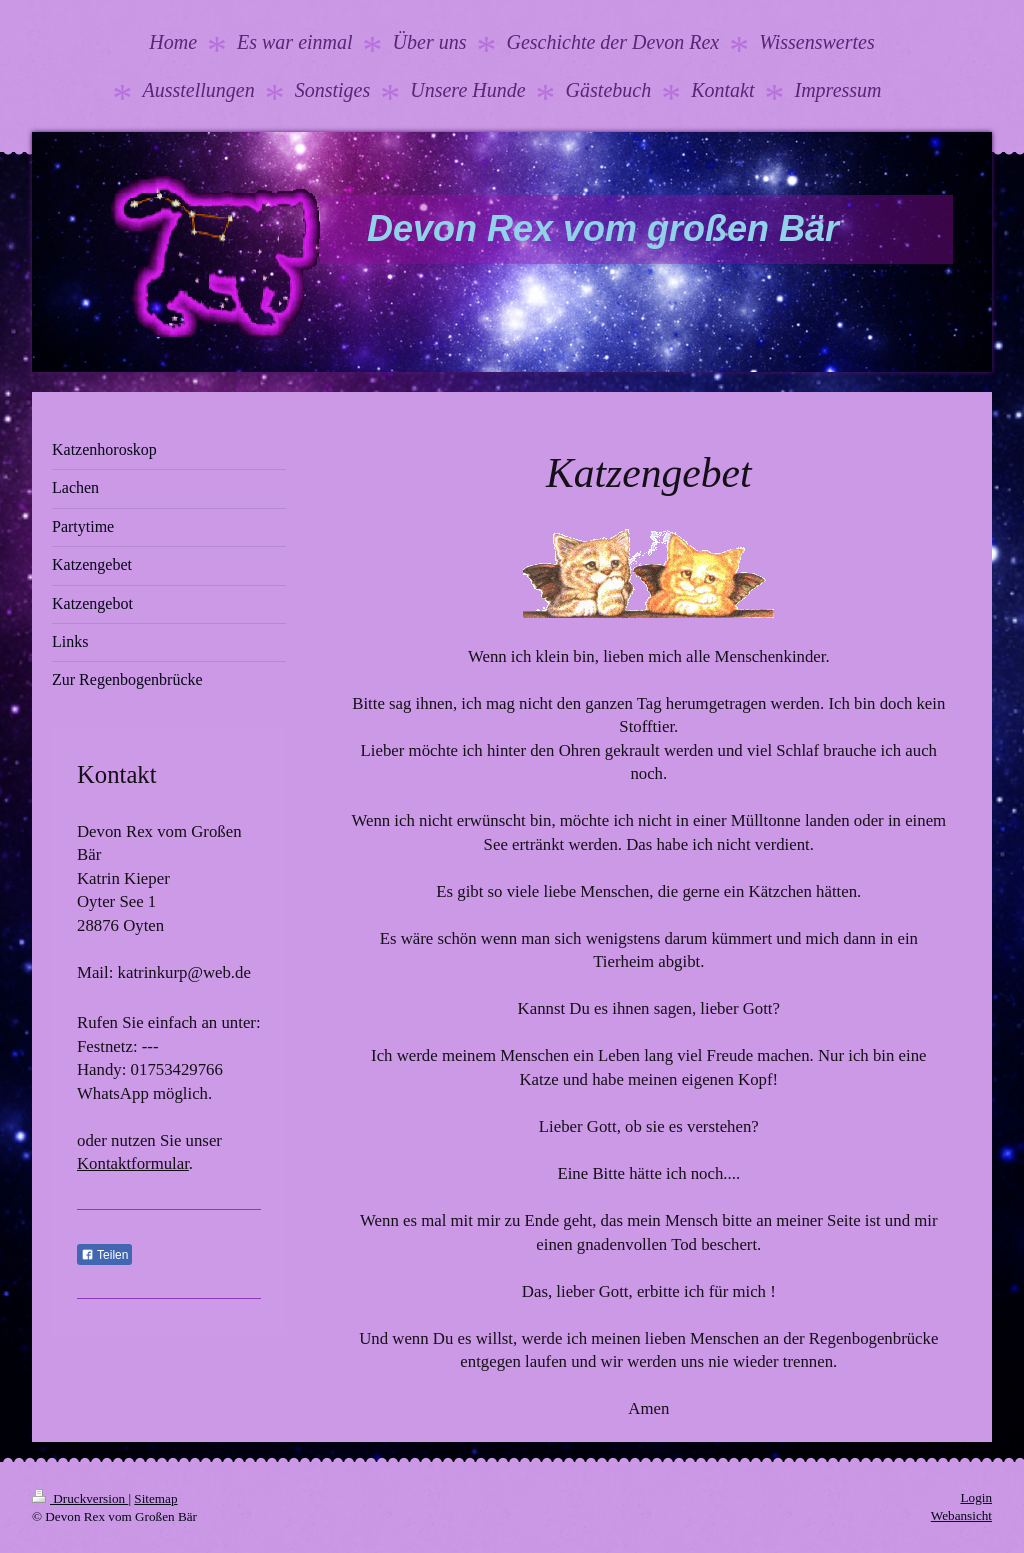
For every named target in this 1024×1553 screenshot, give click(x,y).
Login (976, 1497)
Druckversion (80, 1498)
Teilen (104, 1255)
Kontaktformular (133, 1163)
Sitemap (155, 1498)
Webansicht (961, 1515)
